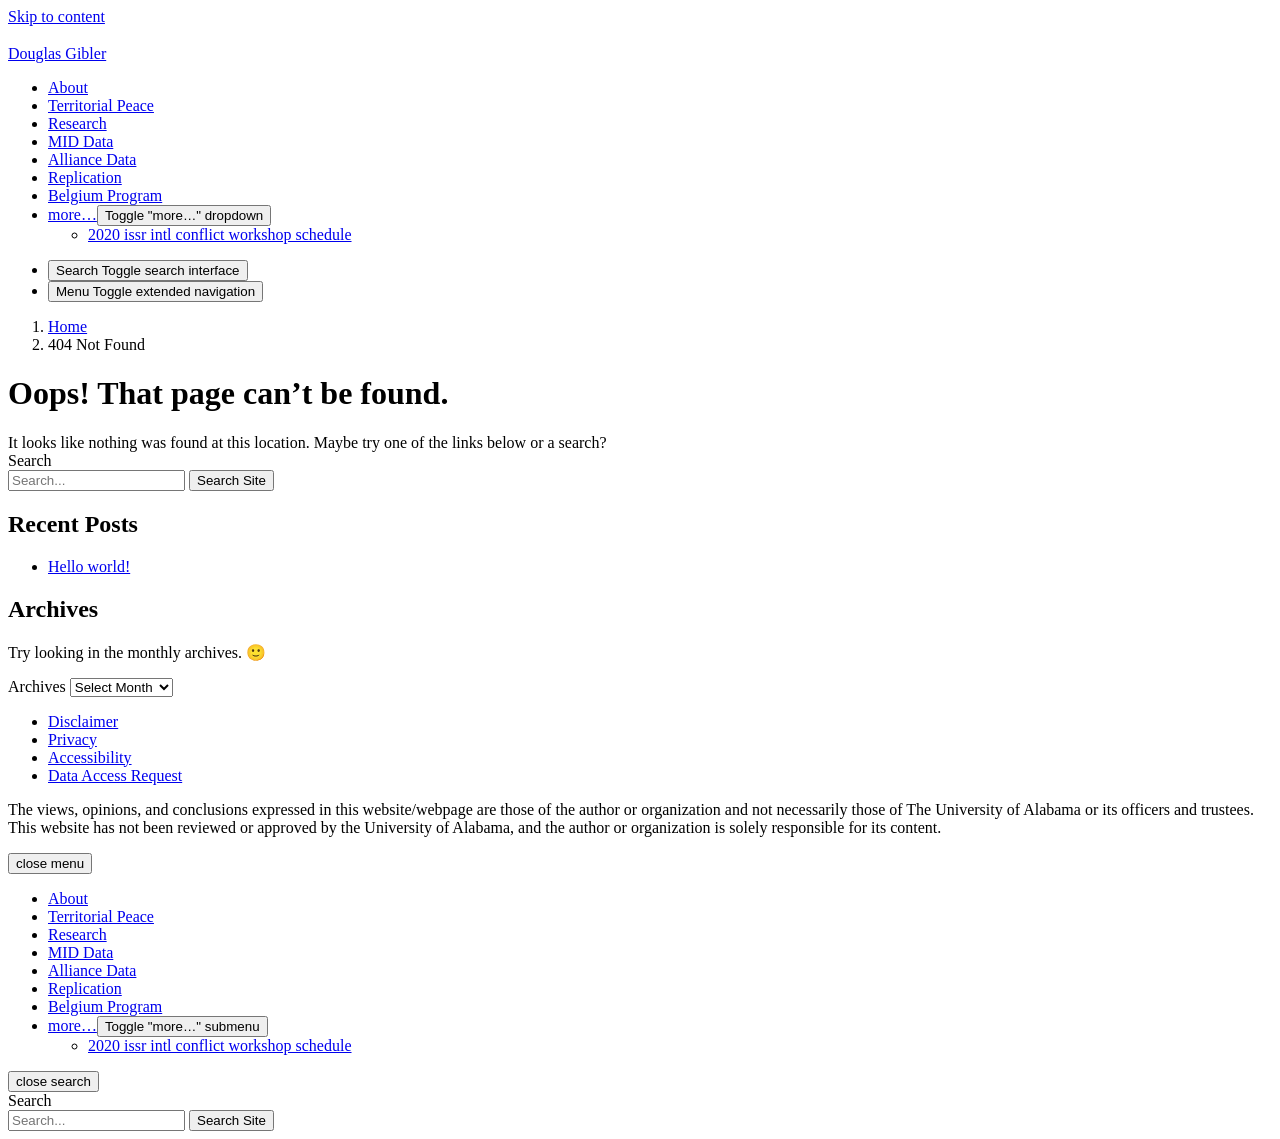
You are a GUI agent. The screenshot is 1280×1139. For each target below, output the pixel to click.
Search (30, 460)
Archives (37, 686)
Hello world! (89, 566)
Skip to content (56, 16)
